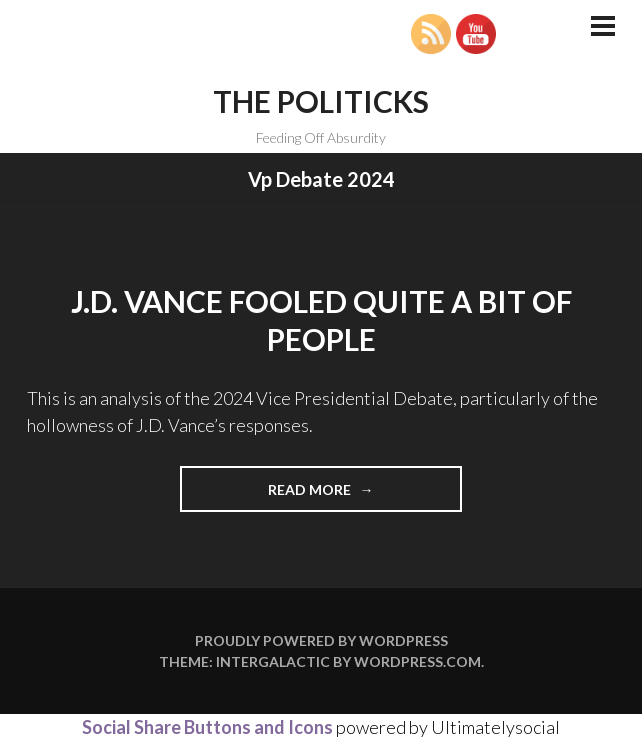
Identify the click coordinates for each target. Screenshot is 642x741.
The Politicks (321, 101)
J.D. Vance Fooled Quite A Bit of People (321, 320)
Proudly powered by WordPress (321, 640)
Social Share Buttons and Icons (207, 727)
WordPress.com (417, 661)
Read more (340, 495)
